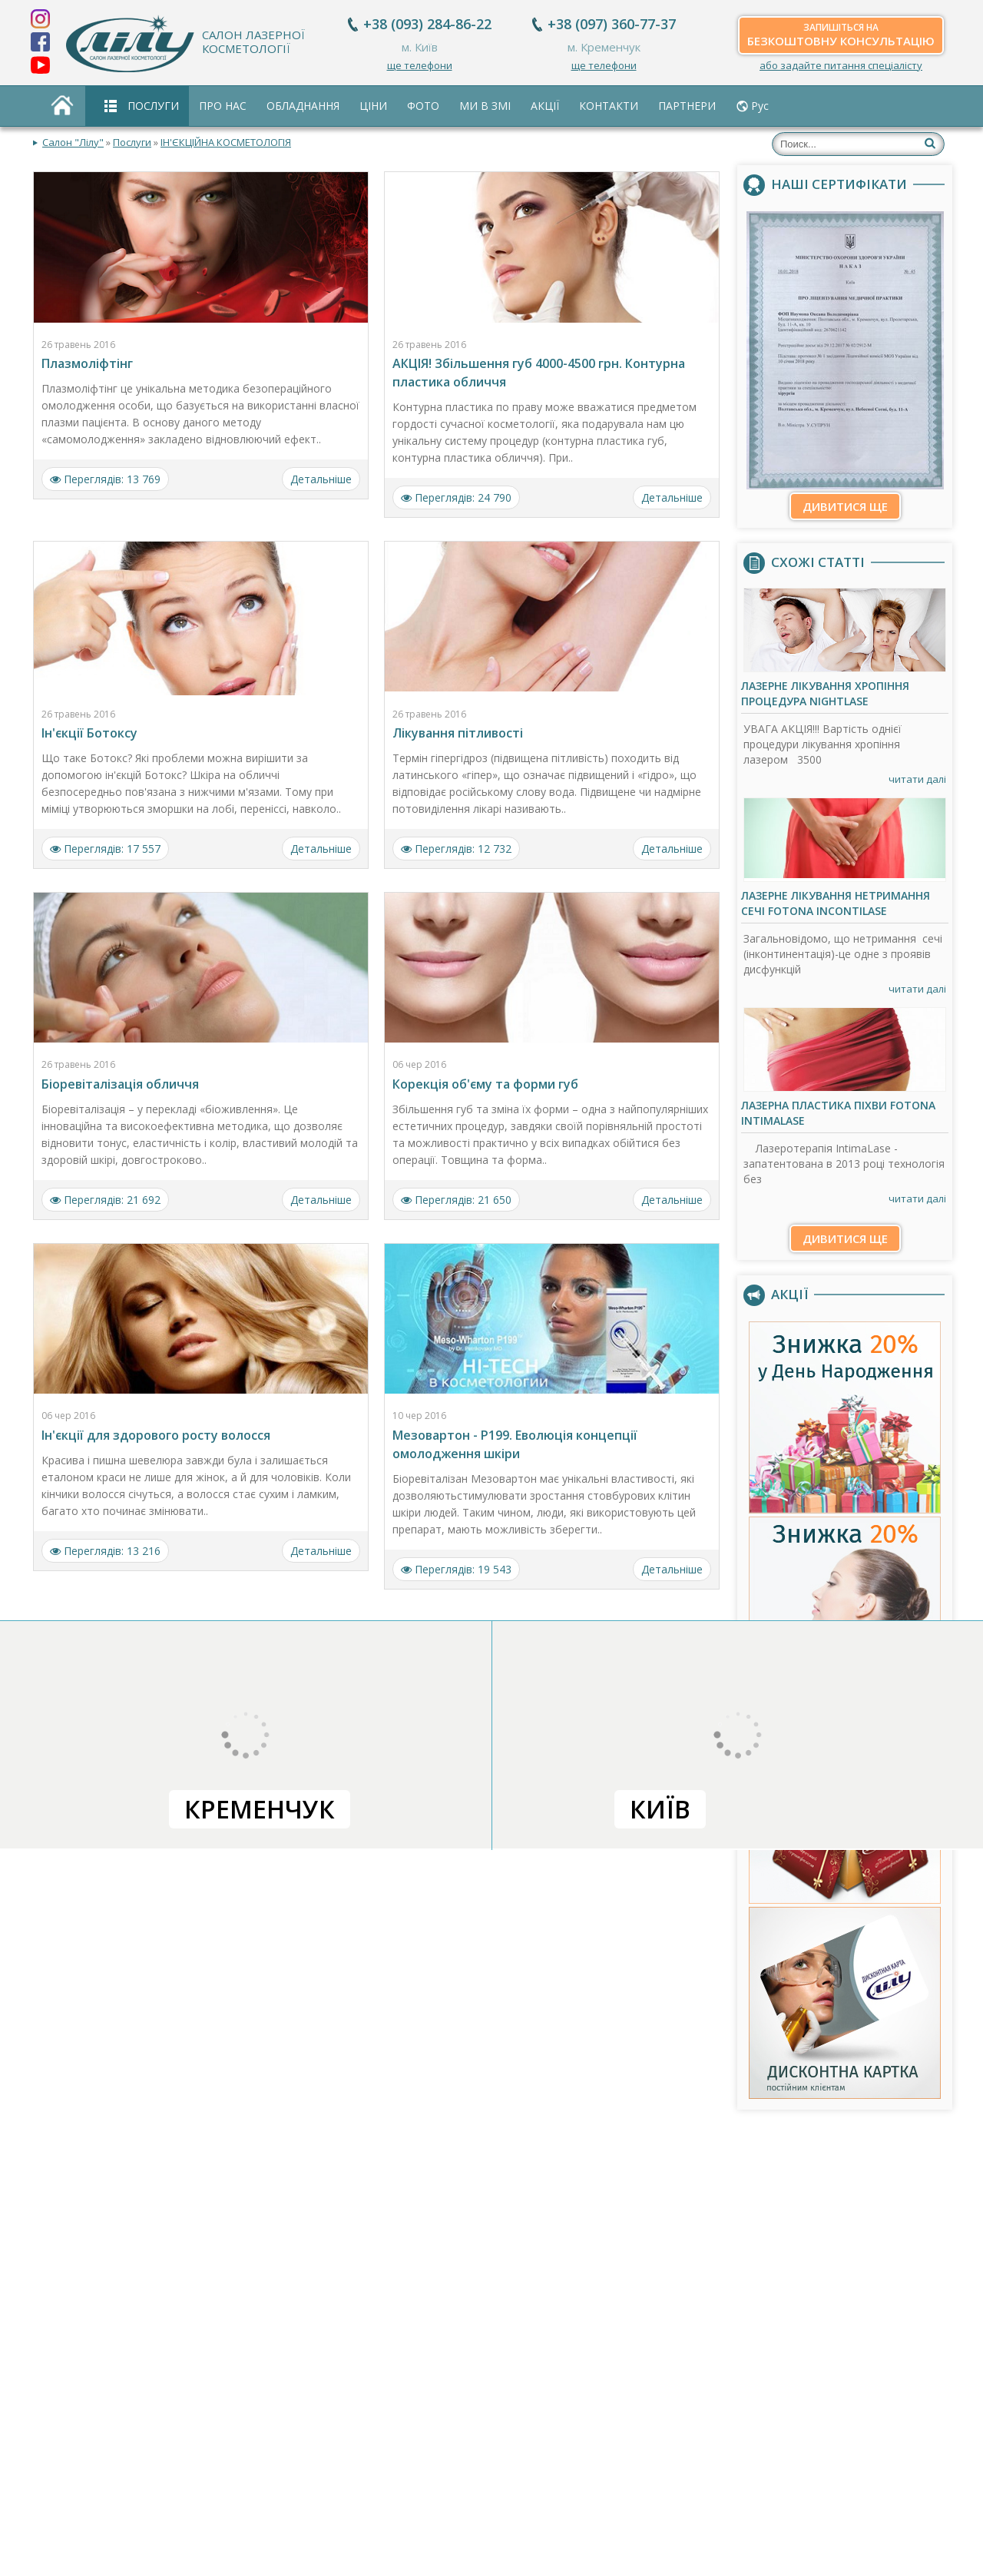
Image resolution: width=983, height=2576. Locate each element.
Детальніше (321, 479)
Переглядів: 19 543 (456, 1569)
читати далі (917, 779)
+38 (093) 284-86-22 (427, 24)
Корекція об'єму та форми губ (485, 1084)
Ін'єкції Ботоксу (89, 732)
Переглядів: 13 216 (105, 1550)
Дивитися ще (845, 506)
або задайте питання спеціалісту (841, 65)
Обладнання (302, 105)
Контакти (608, 105)
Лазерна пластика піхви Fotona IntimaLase (838, 1113)
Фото (423, 105)
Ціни (373, 105)
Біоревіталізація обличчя (120, 1084)
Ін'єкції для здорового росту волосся (155, 1435)
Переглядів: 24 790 (456, 497)
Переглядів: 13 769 (105, 479)
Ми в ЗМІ (485, 105)
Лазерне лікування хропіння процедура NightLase (825, 693)
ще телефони (419, 65)
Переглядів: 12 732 (456, 848)
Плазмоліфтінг (87, 363)
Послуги (153, 105)
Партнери (687, 105)
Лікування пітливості (457, 732)
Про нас (223, 105)
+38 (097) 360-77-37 (612, 24)
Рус (760, 105)
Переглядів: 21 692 (105, 1199)
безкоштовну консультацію (841, 34)
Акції (545, 105)
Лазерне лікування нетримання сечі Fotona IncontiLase (835, 903)
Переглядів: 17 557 (105, 848)
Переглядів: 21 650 (456, 1199)
